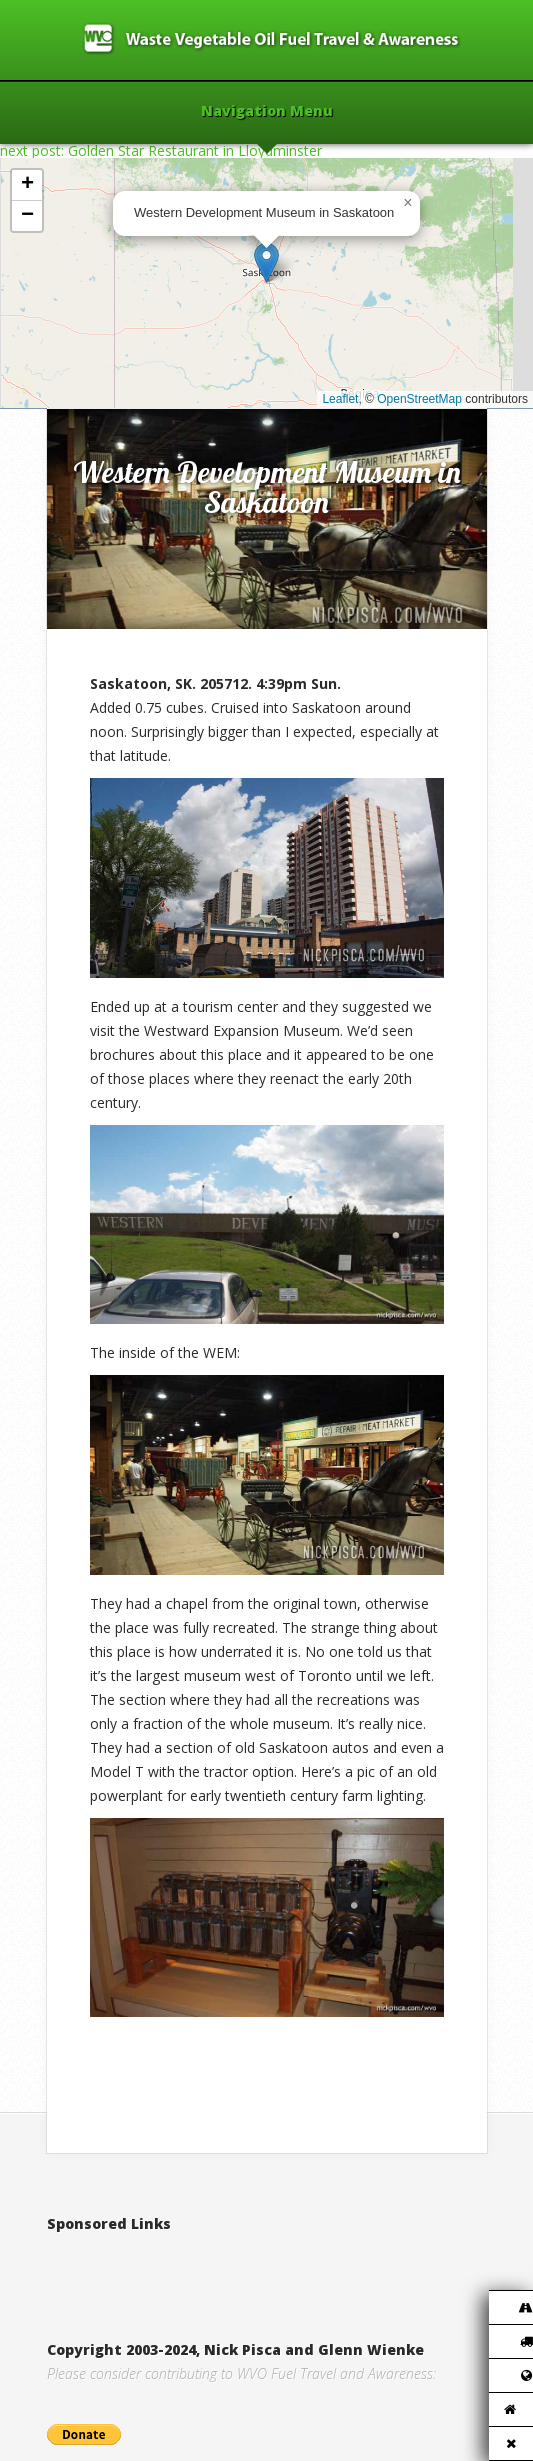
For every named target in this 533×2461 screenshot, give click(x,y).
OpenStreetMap (419, 399)
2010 (132, 387)
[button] (266, 262)
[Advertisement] (281, 2266)
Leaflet (340, 399)
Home (88, 387)
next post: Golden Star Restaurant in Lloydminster (161, 150)
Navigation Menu (267, 112)
